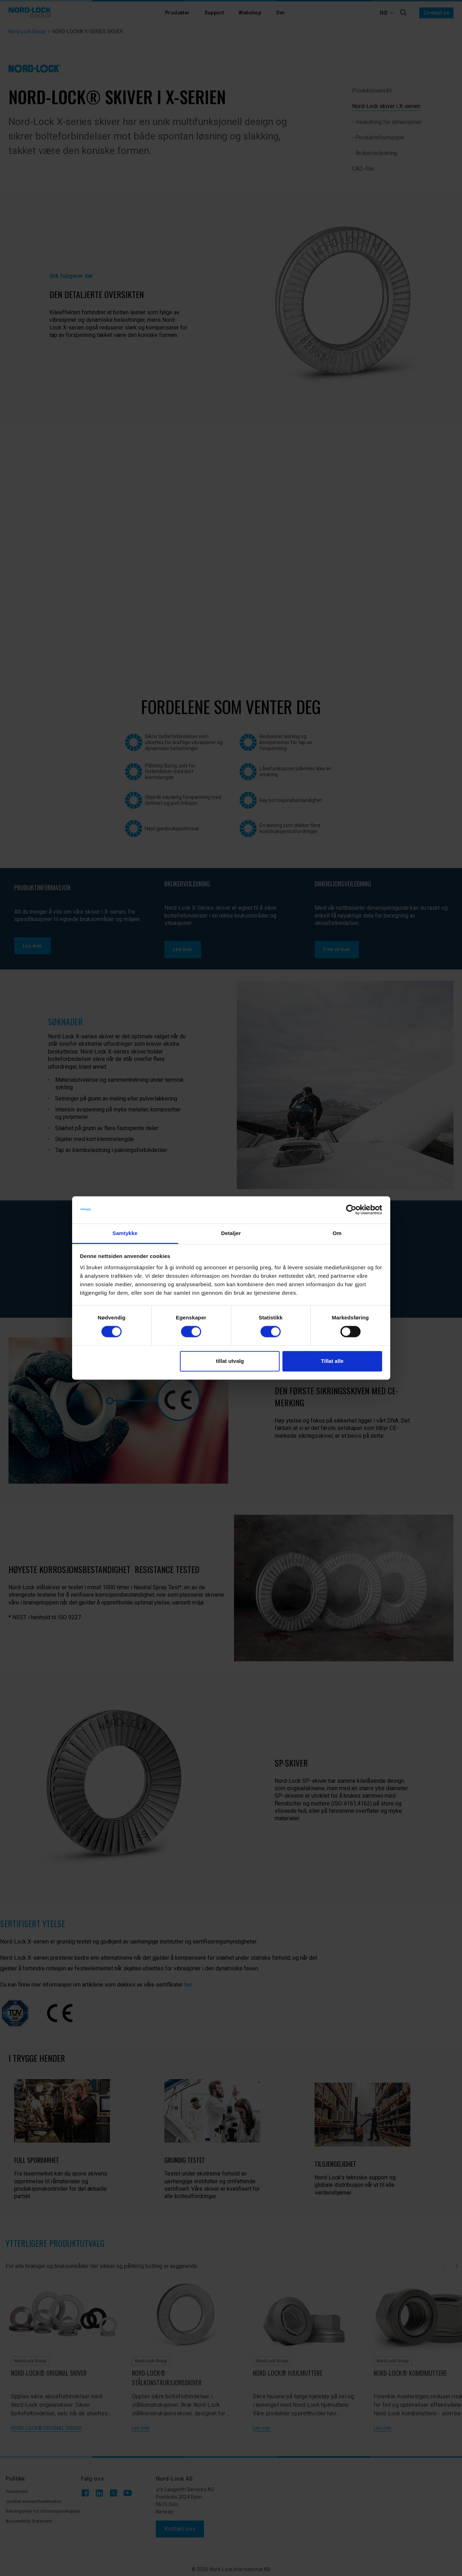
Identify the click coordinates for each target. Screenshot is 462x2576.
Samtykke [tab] (125, 1233)
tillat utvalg (230, 1361)
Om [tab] (337, 1233)
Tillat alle (332, 1361)
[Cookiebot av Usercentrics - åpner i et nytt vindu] (351, 1210)
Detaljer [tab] (231, 1233)
